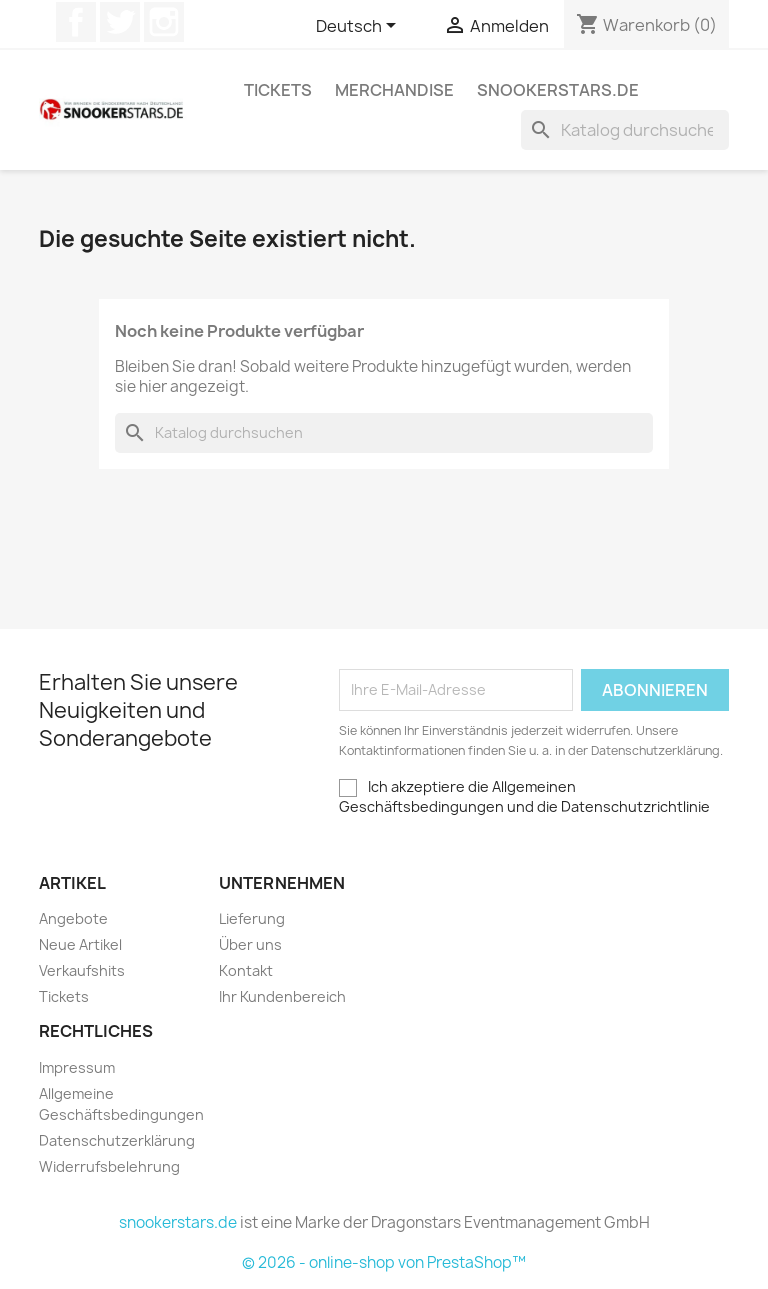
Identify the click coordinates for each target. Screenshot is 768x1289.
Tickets (278, 90)
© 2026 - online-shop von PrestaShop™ (384, 1262)
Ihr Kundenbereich (282, 996)
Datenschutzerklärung (117, 1140)
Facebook (76, 22)
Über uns (250, 944)
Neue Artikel (80, 944)
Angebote (73, 918)
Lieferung (252, 918)
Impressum (77, 1067)
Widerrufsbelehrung (109, 1166)
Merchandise (394, 90)
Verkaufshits (82, 970)
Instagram (164, 22)
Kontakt (246, 970)
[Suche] (625, 130)
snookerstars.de (558, 90)
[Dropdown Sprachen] (359, 27)
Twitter (120, 22)
